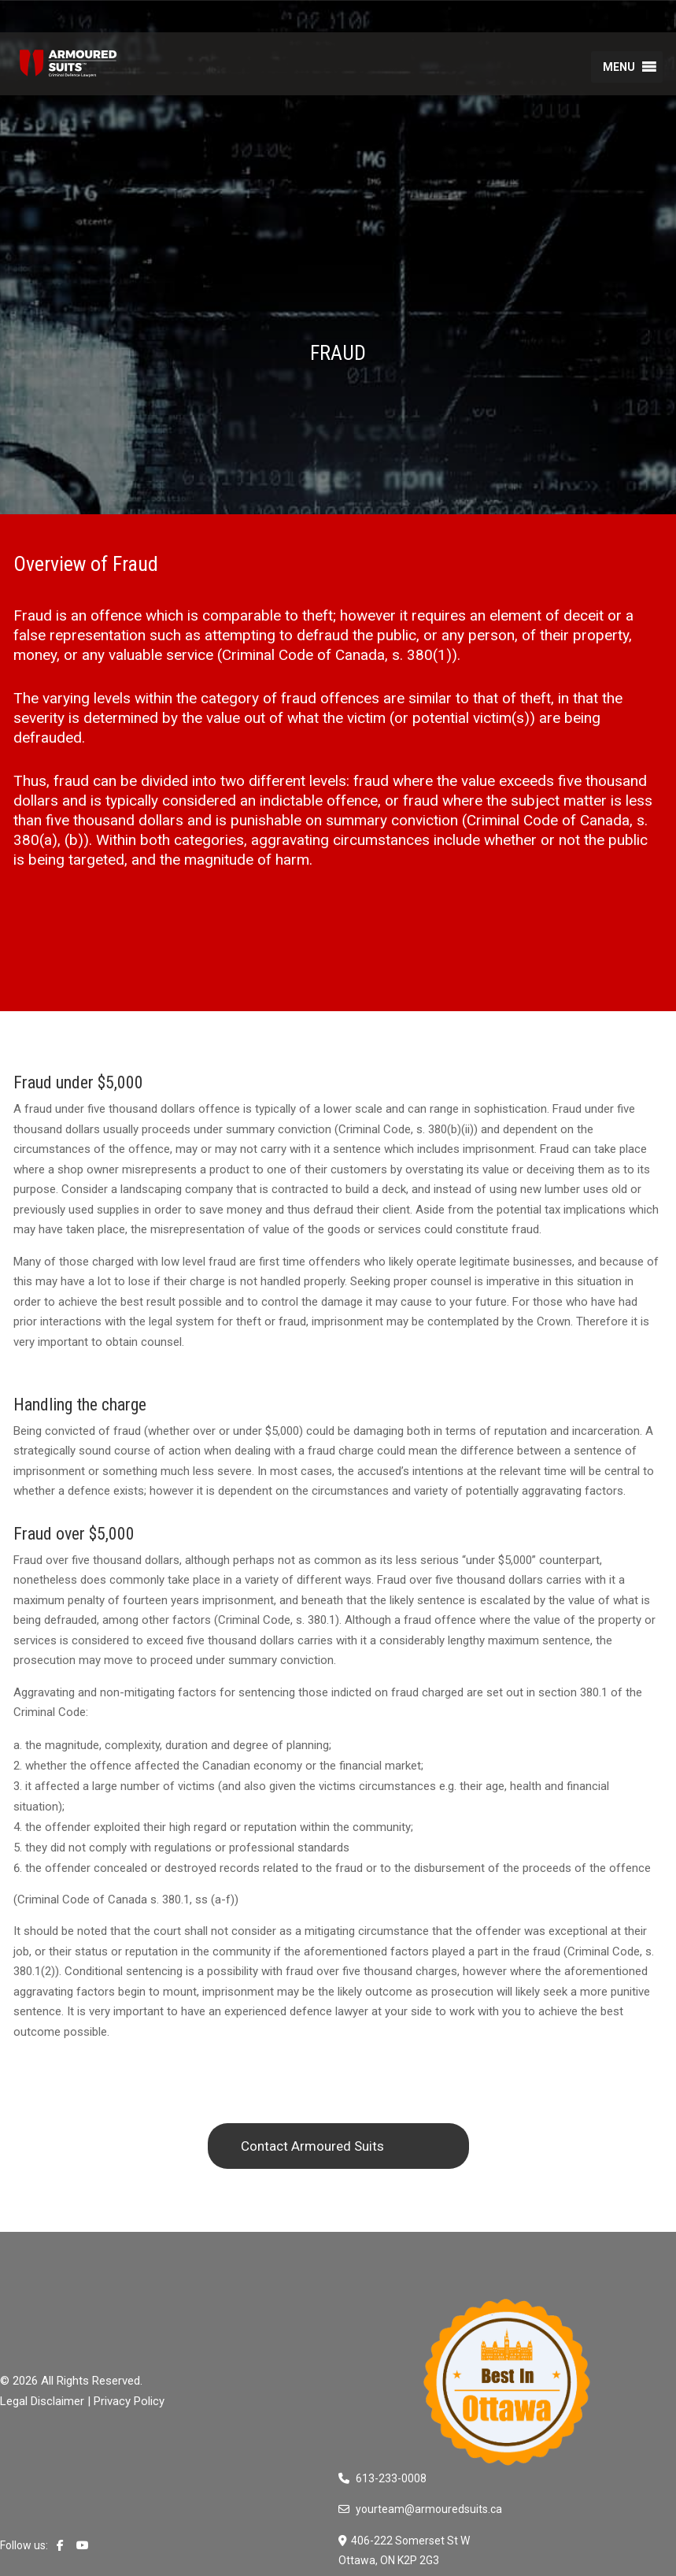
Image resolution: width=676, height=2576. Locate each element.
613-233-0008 (391, 2478)
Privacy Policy (129, 2401)
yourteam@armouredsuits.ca (429, 2509)
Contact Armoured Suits (312, 2146)
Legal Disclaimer (42, 2401)
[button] (619, 67)
